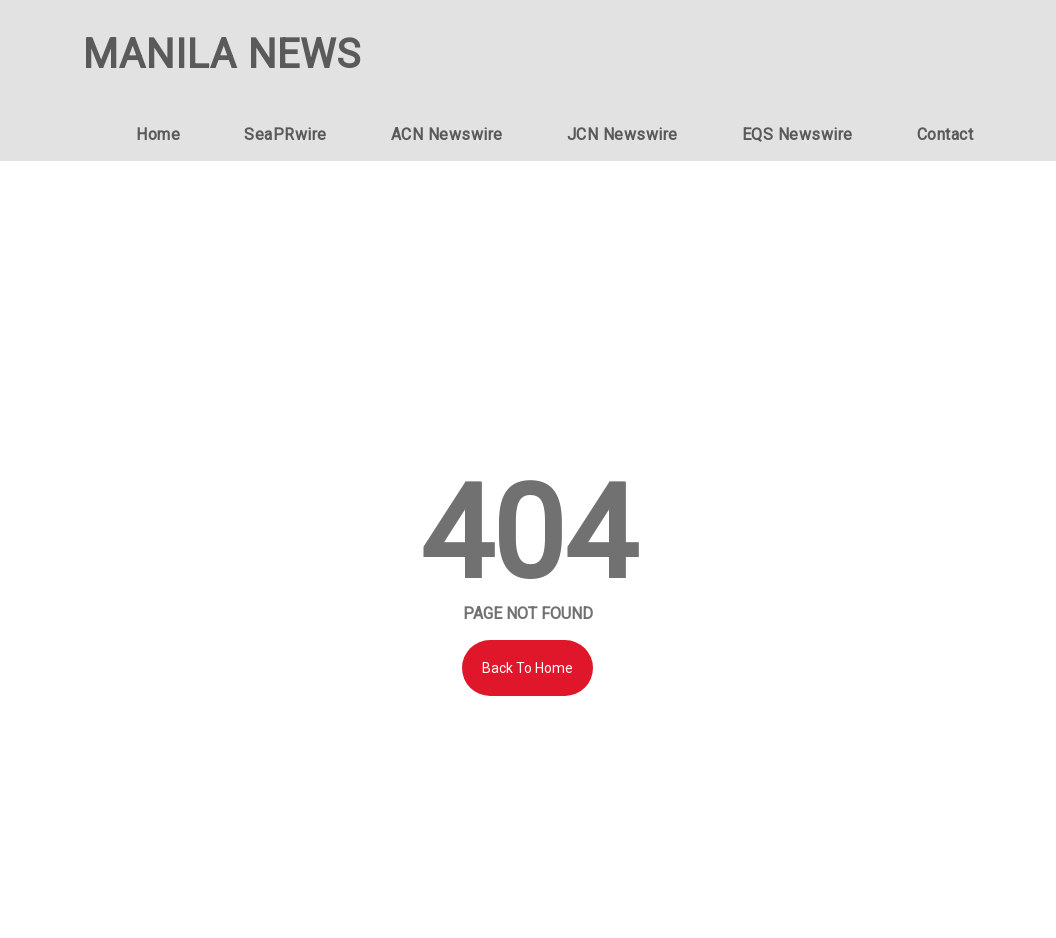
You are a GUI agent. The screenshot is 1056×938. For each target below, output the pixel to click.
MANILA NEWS (222, 54)
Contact (945, 134)
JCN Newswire (622, 134)
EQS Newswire (797, 134)
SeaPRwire (285, 134)
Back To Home (527, 668)
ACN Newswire (447, 134)
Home (158, 134)
